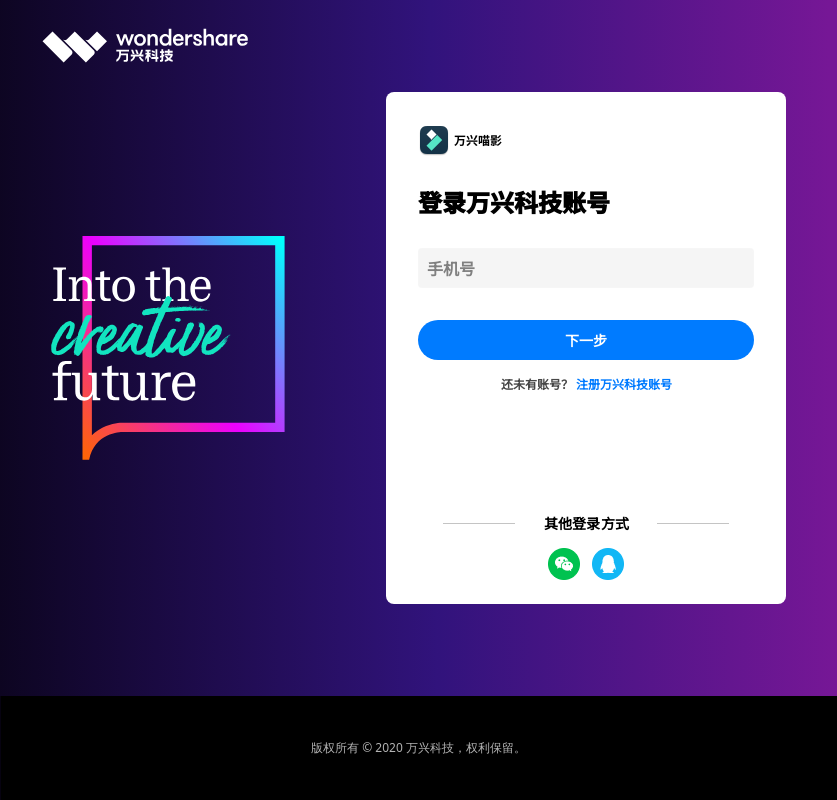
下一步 (586, 340)
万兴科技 (430, 747)
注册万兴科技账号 (624, 383)
